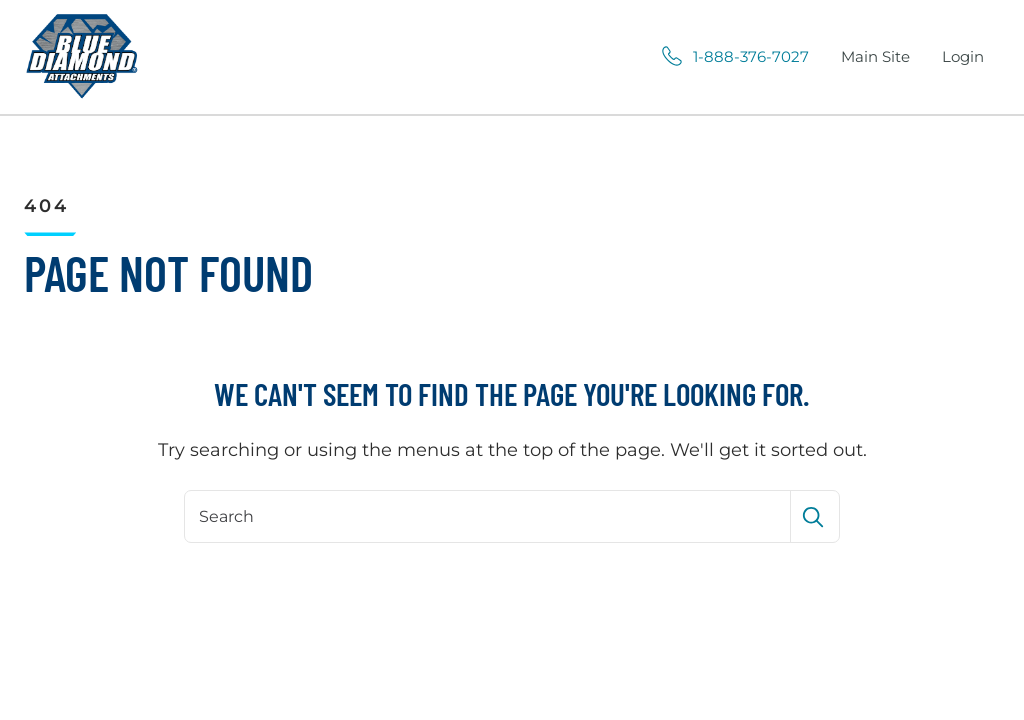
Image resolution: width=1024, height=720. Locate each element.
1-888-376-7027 (751, 57)
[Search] (489, 516)
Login (963, 56)
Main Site (879, 58)
